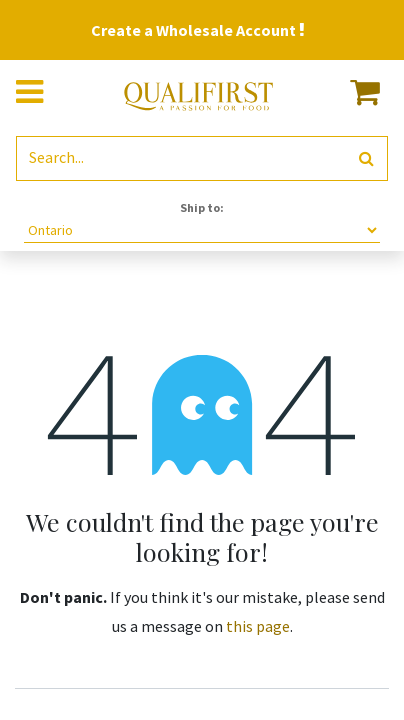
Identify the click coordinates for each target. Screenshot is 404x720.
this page (258, 626)
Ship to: (202, 207)
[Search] (366, 158)
